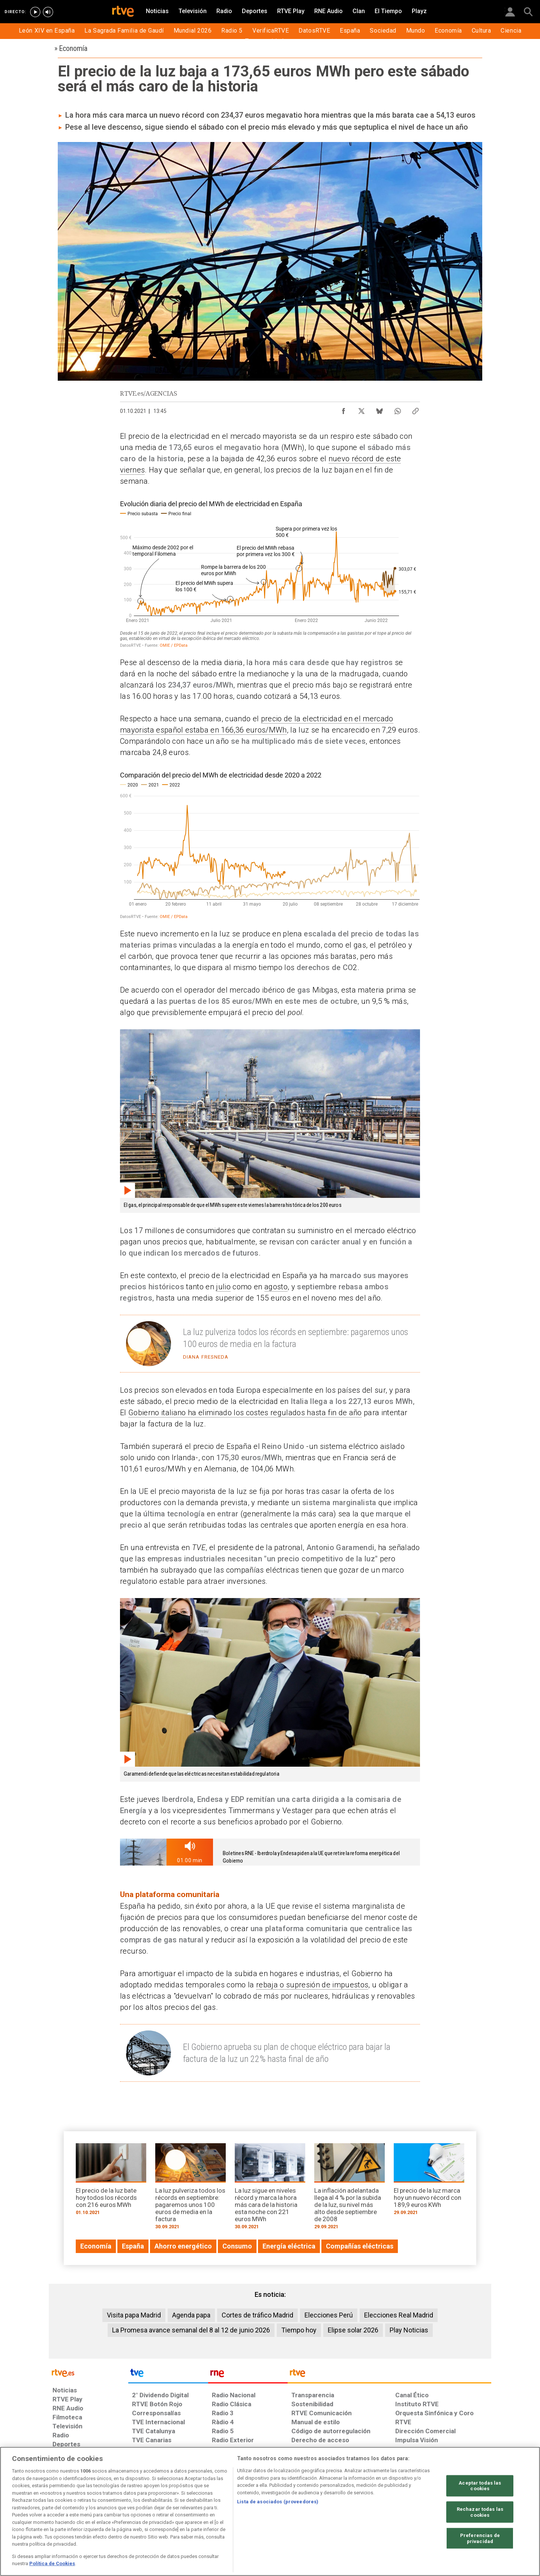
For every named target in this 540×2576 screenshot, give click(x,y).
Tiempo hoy (298, 2330)
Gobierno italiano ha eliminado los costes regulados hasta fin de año (245, 1412)
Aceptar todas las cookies (480, 2485)
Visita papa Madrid (134, 2315)
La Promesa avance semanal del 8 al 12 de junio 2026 (191, 2330)
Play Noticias (409, 2330)
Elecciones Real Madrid (398, 2315)
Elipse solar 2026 (353, 2330)
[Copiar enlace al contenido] (415, 409)
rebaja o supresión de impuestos (312, 1984)
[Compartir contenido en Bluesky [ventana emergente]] (379, 409)
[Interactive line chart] (270, 573)
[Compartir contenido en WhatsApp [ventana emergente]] (397, 409)
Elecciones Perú (328, 2315)
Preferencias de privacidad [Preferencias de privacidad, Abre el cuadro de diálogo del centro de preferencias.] (480, 2538)
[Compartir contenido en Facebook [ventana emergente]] (343, 409)
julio (223, 1286)
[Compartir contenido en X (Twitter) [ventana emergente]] (361, 409)
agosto (276, 1286)
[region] (270, 2511)
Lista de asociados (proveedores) (277, 2501)
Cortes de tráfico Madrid (257, 2315)
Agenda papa (191, 2315)
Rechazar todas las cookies (480, 2512)
